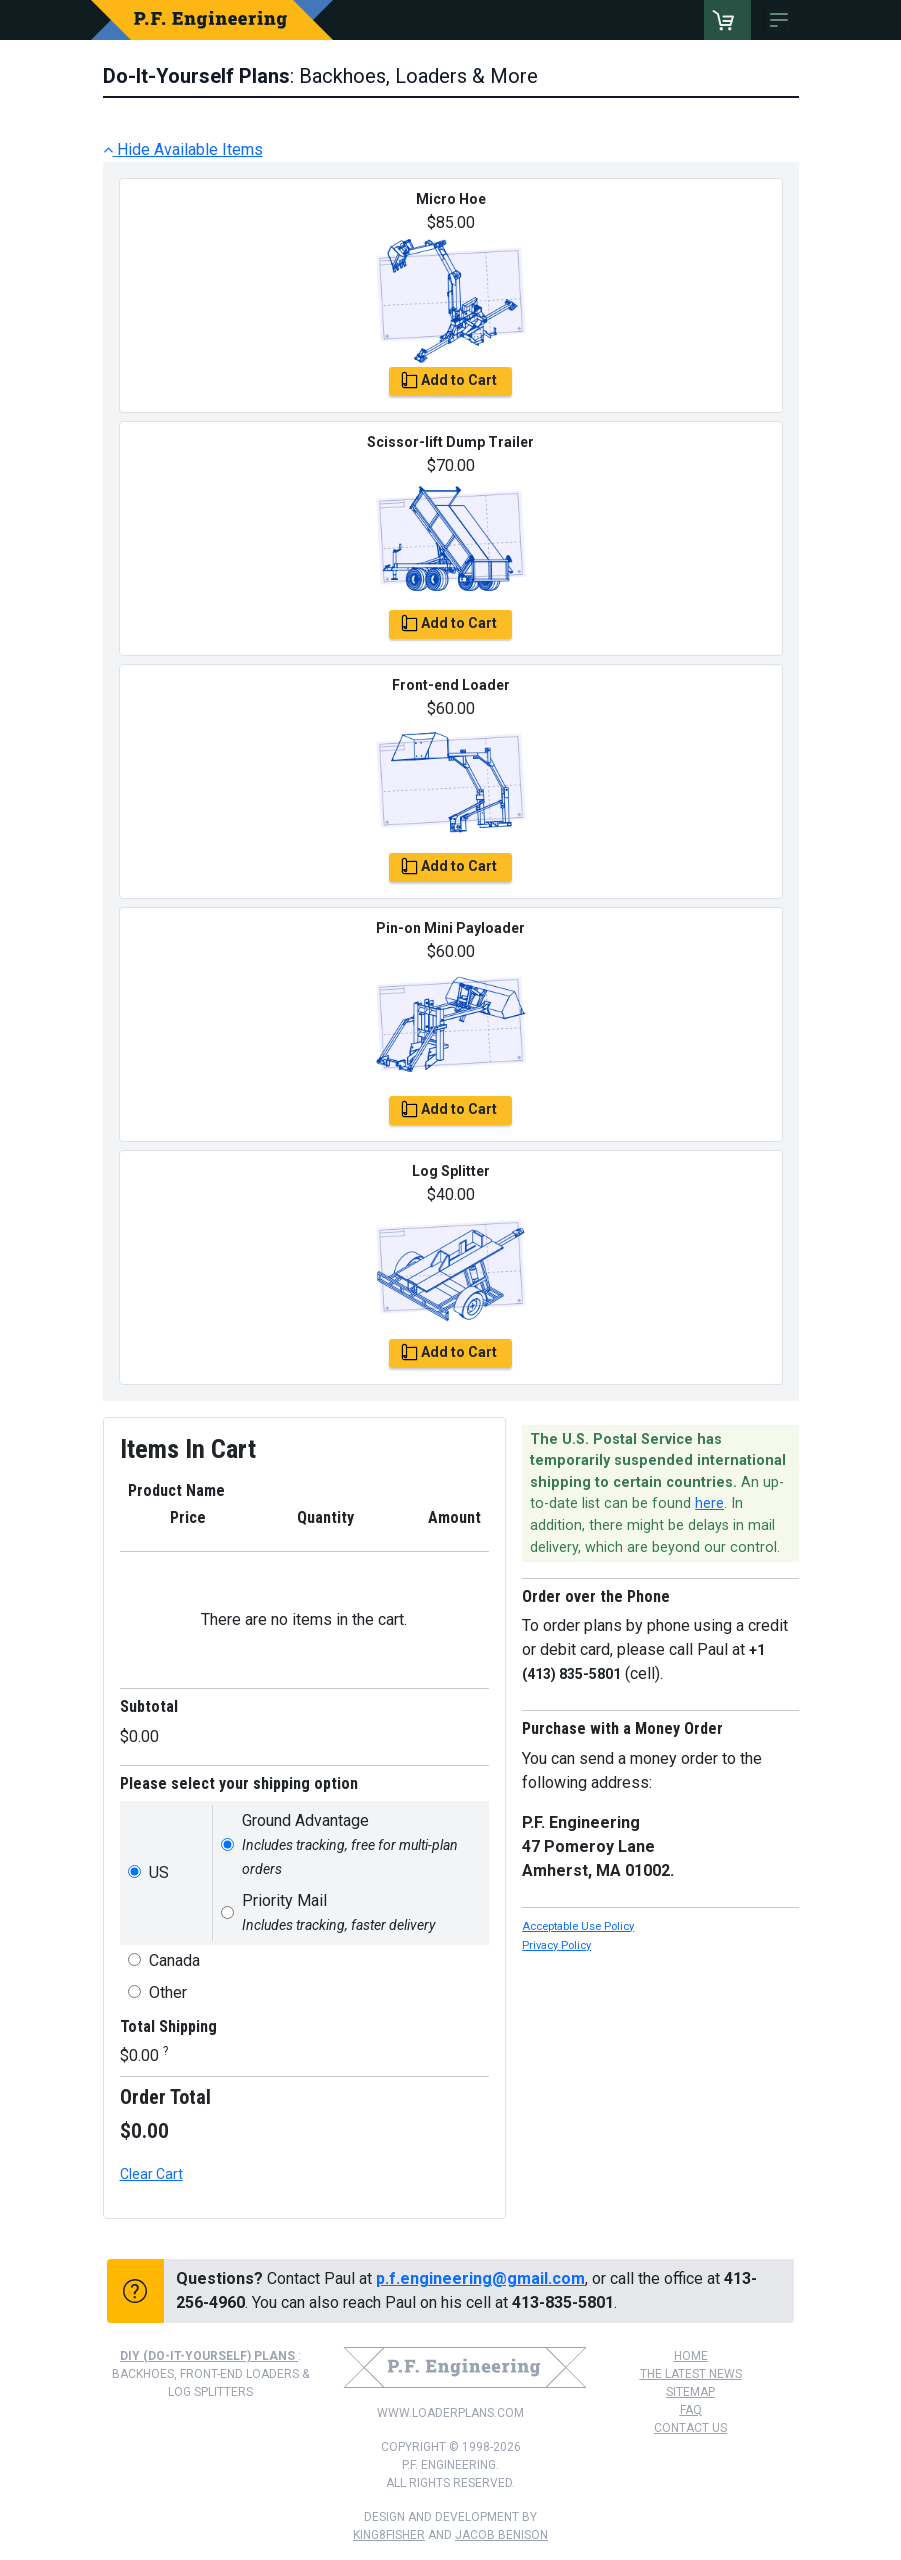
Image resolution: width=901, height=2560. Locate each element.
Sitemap (690, 2392)
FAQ (691, 2410)
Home (691, 2356)
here (709, 1503)
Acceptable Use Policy (578, 1926)
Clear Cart (151, 2174)
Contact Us (690, 2428)
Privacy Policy (556, 1945)
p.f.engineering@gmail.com (480, 2278)
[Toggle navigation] (783, 20)
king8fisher (389, 2535)
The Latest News (691, 2374)
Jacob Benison (501, 2535)
